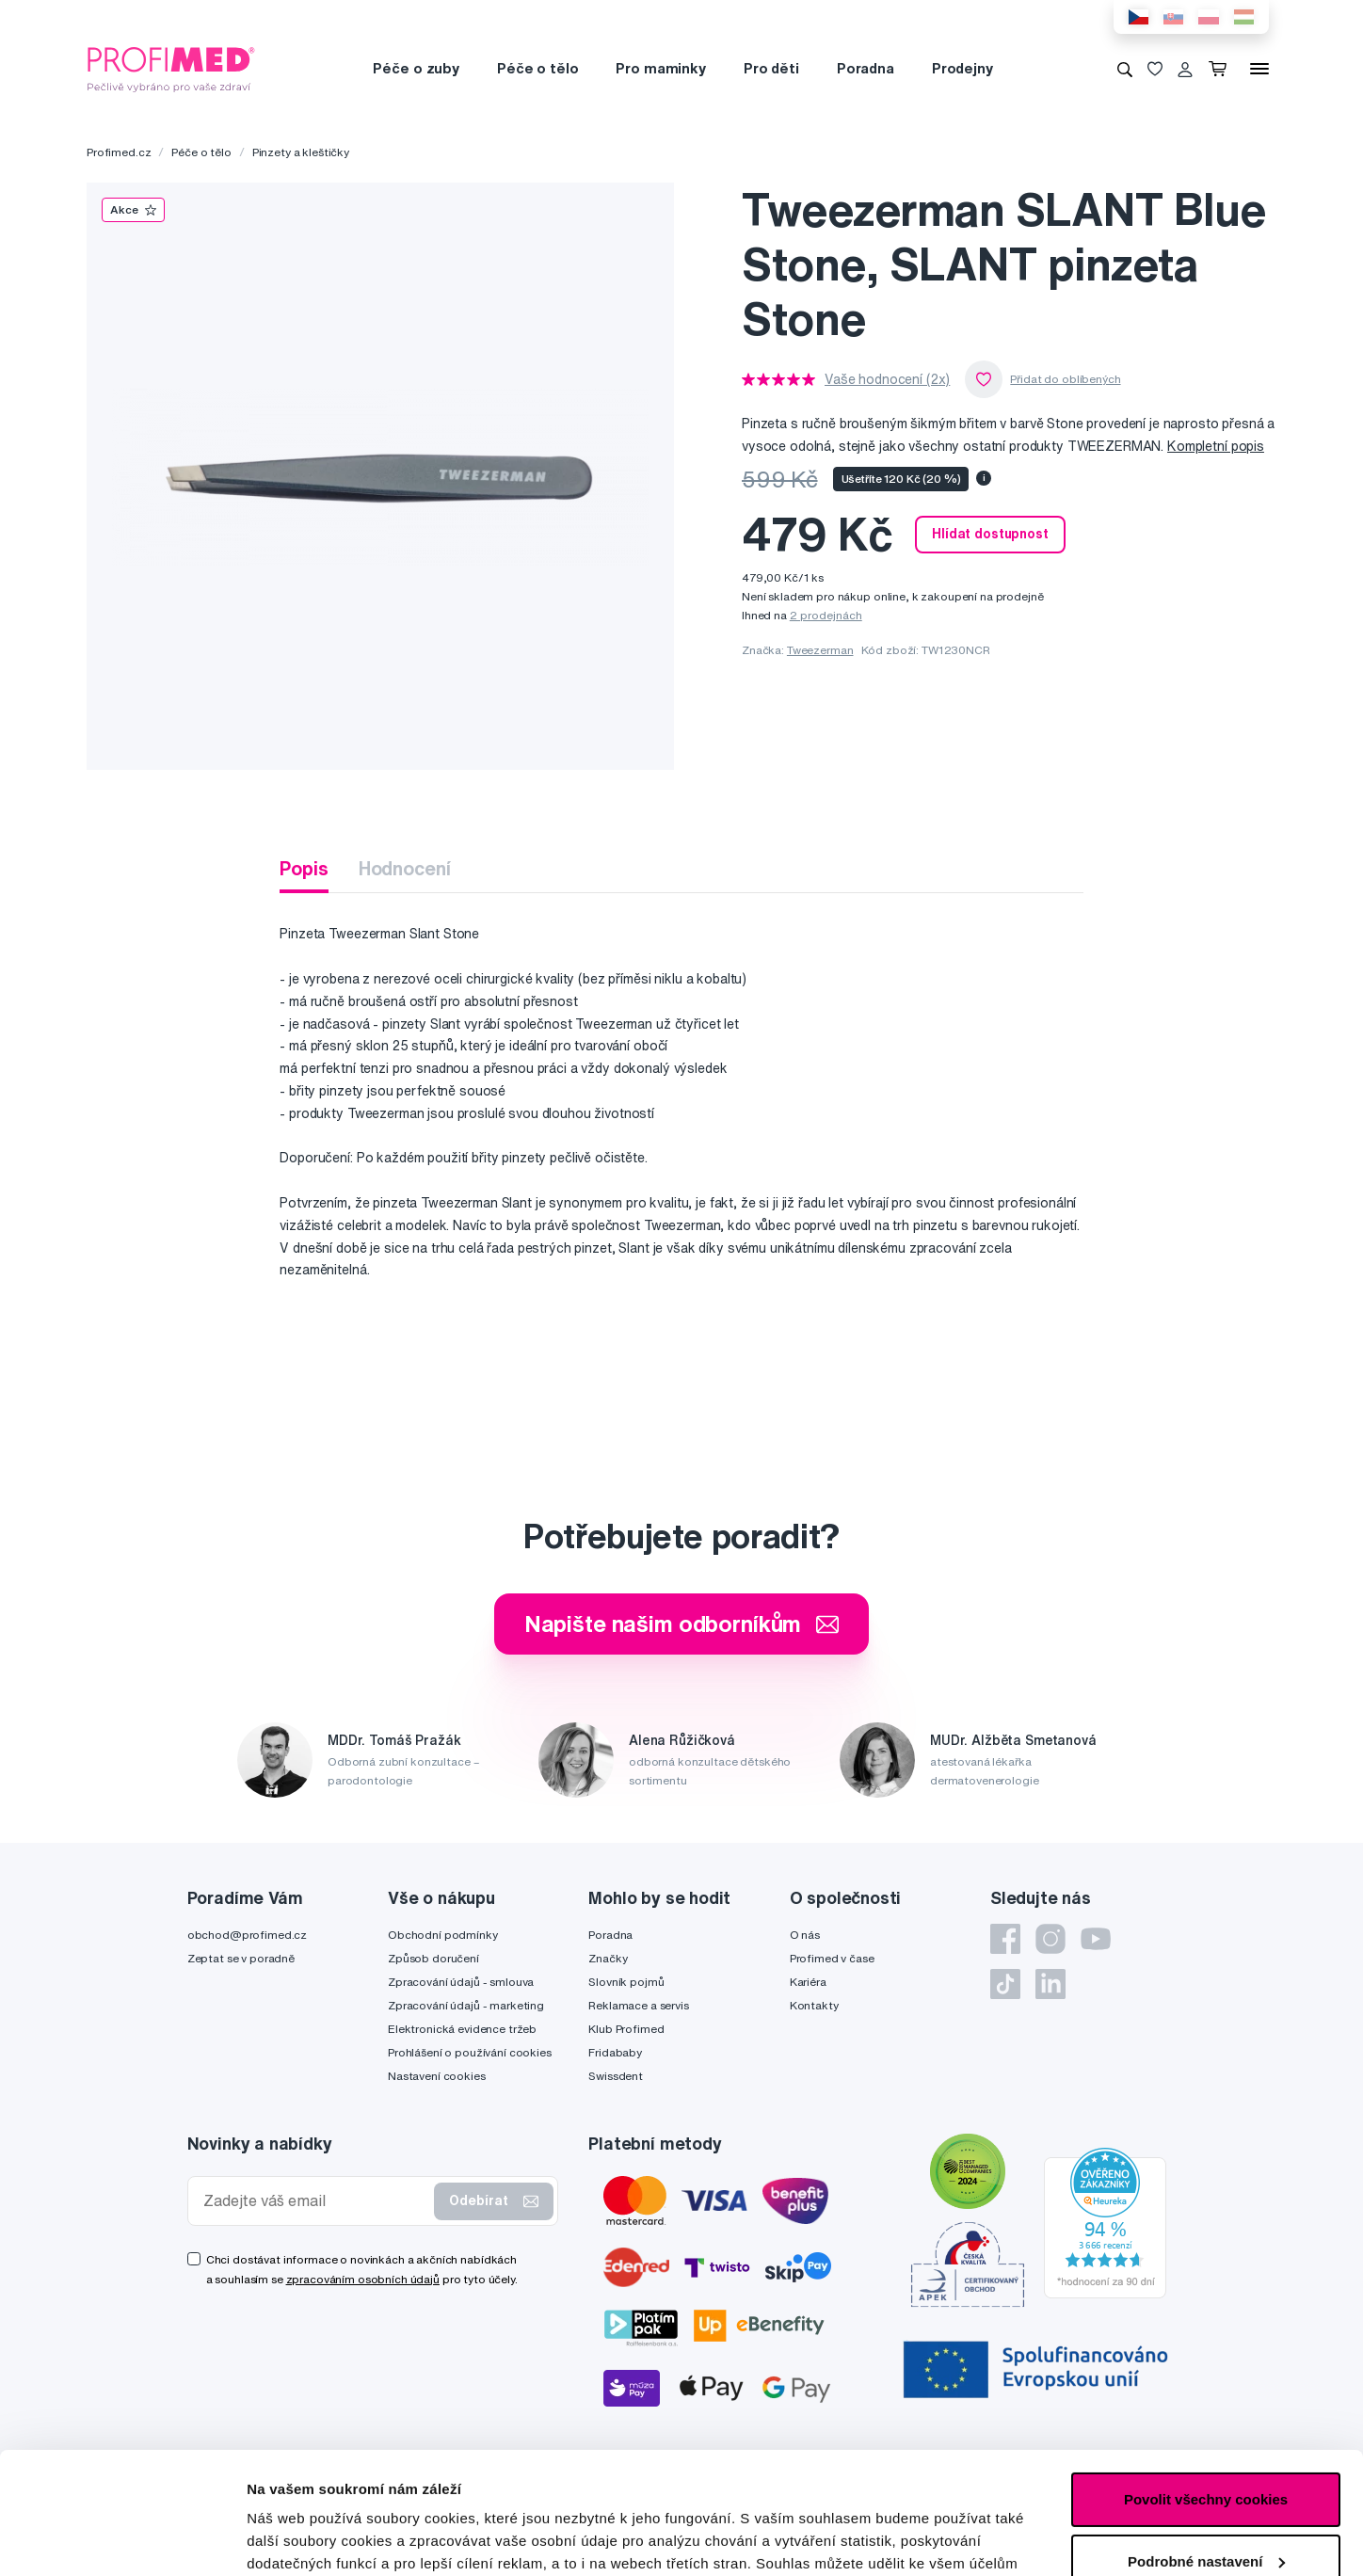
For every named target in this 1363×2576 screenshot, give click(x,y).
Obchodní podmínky (443, 1934)
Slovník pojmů (626, 1982)
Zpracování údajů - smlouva (461, 1982)
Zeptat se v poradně (241, 1958)
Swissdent (615, 2076)
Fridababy (615, 2052)
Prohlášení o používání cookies (470, 2052)
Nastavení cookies (437, 2076)
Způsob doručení (433, 1958)
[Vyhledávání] (1125, 69)
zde (942, 2487)
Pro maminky (660, 68)
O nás (805, 1934)
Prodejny (962, 68)
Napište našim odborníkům (682, 1623)
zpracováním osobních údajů (363, 2279)
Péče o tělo (537, 68)
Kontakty (814, 2005)
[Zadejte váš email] (315, 2201)
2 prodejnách (826, 615)
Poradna (865, 68)
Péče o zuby (415, 68)
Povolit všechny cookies (1206, 2378)
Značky (607, 1958)
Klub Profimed (626, 2029)
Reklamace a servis (638, 2005)
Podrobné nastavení (315, 2539)
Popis (304, 868)
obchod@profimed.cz (247, 1934)
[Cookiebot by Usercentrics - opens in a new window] (122, 2539)
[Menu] (1259, 68)
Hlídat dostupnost (990, 533)
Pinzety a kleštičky (300, 152)
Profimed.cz (119, 152)
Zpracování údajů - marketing (466, 2005)
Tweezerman (820, 650)
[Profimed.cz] (171, 67)
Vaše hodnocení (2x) (887, 379)
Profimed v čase (832, 1958)
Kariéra (808, 1982)
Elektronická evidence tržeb (462, 2029)
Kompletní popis (1215, 446)
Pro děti (771, 68)
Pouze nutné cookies (1205, 2501)
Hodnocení (405, 868)
